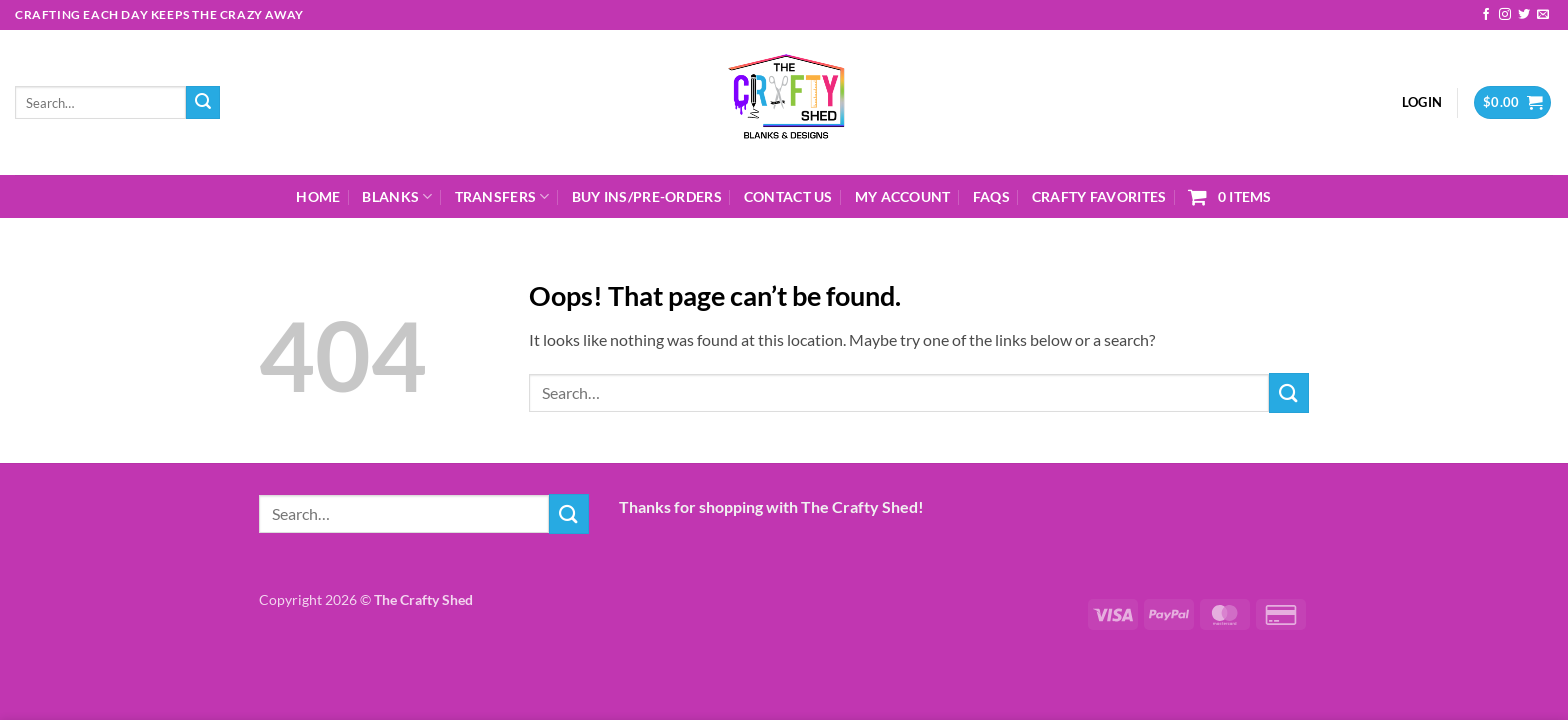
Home (318, 196)
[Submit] (203, 103)
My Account (903, 196)
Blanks (397, 196)
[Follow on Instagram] (1505, 15)
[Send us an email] (1543, 15)
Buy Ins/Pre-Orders (647, 196)
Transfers (502, 196)
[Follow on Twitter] (1524, 15)
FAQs (991, 196)
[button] (1422, 102)
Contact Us (788, 196)
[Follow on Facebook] (1486, 15)
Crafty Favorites (1099, 196)
